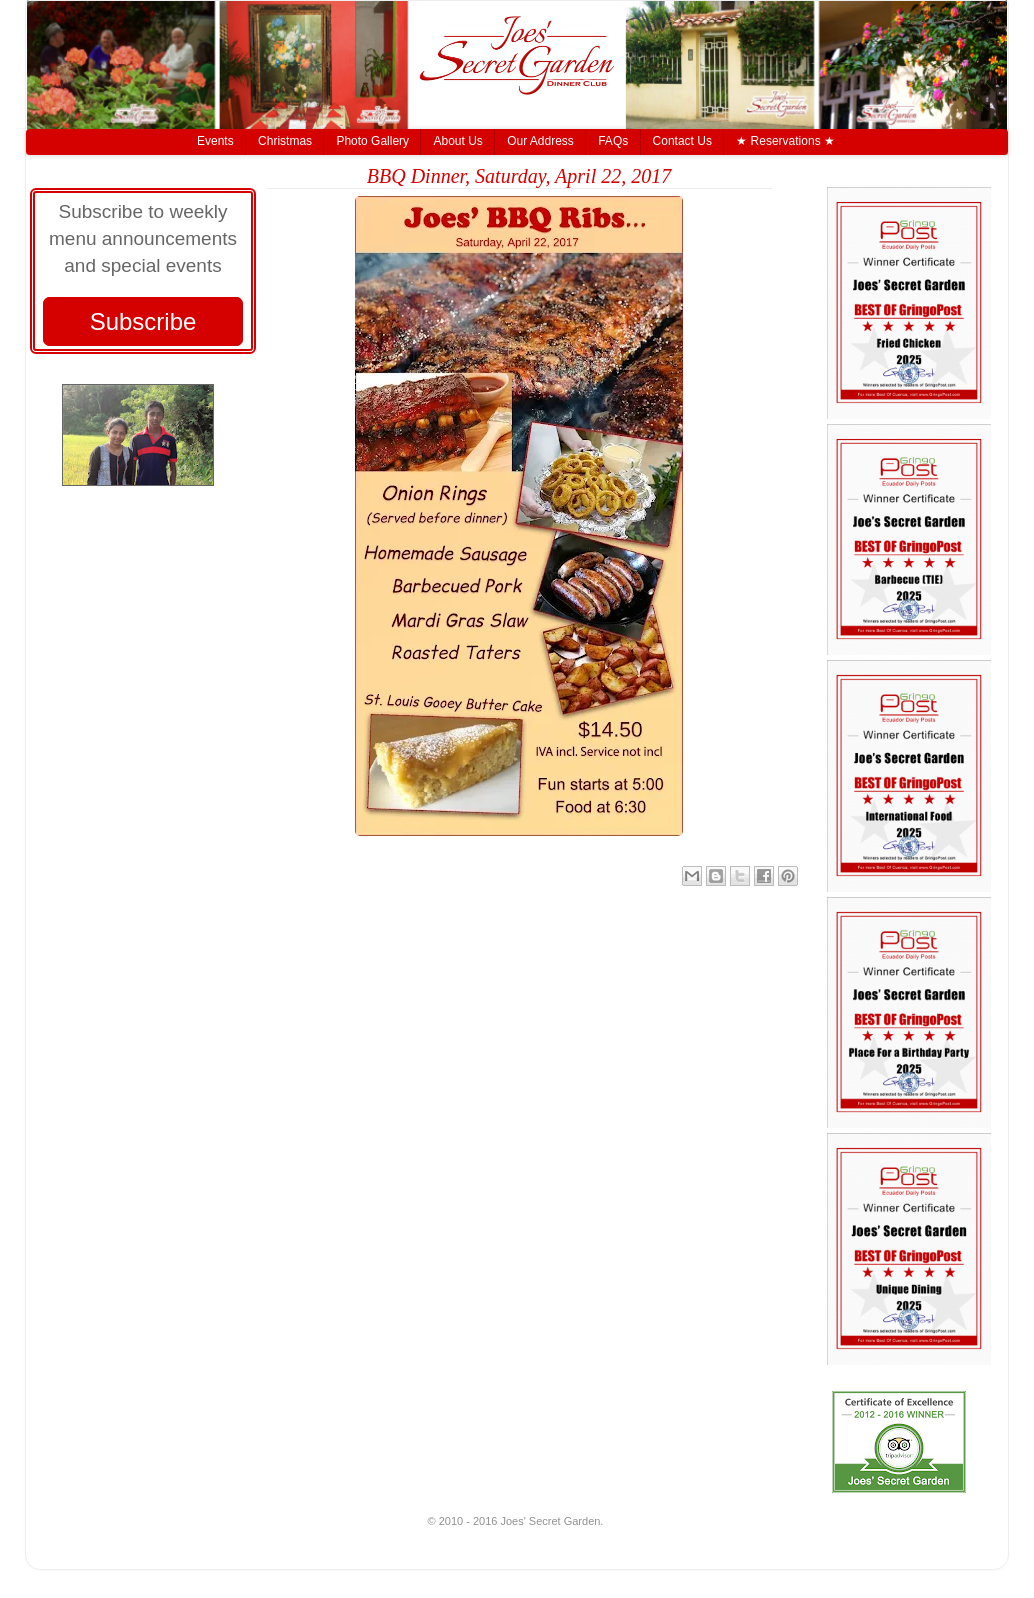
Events (215, 141)
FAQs (613, 141)
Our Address (540, 141)
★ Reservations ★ (785, 141)
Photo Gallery (372, 141)
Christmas (285, 141)
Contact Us (682, 141)
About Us (457, 141)
